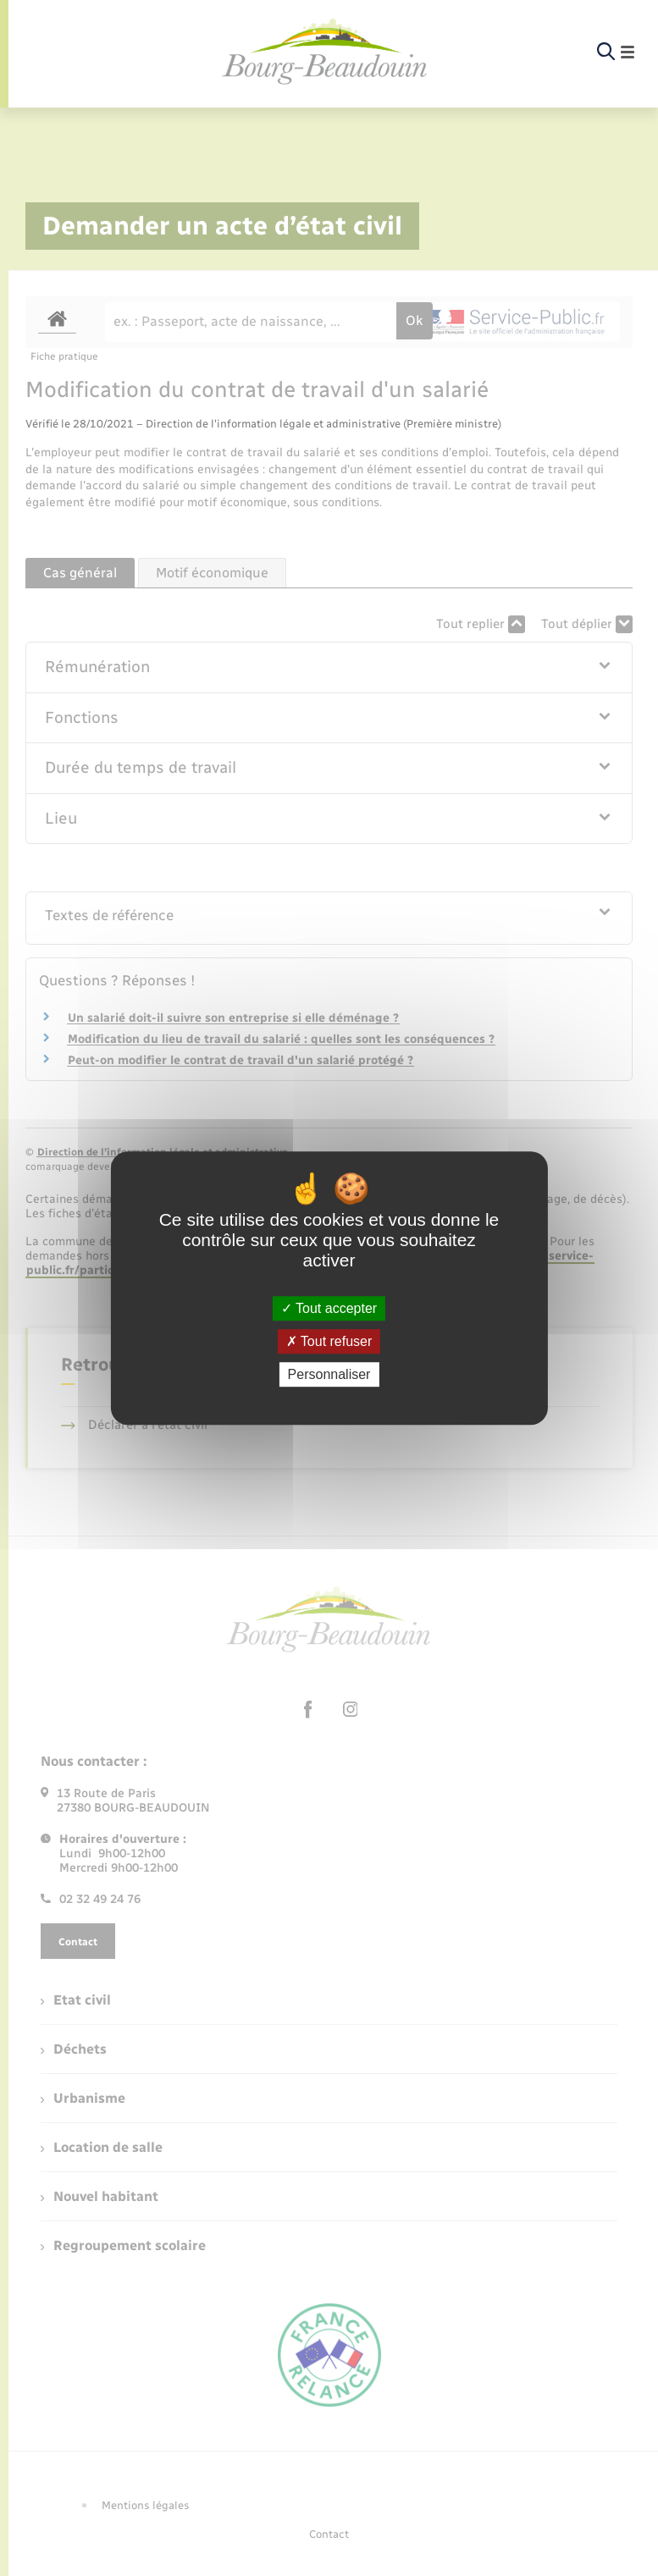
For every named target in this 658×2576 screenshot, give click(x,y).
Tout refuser (329, 1341)
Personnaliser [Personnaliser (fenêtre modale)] (329, 1374)
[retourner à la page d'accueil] (325, 52)
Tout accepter (329, 1308)
